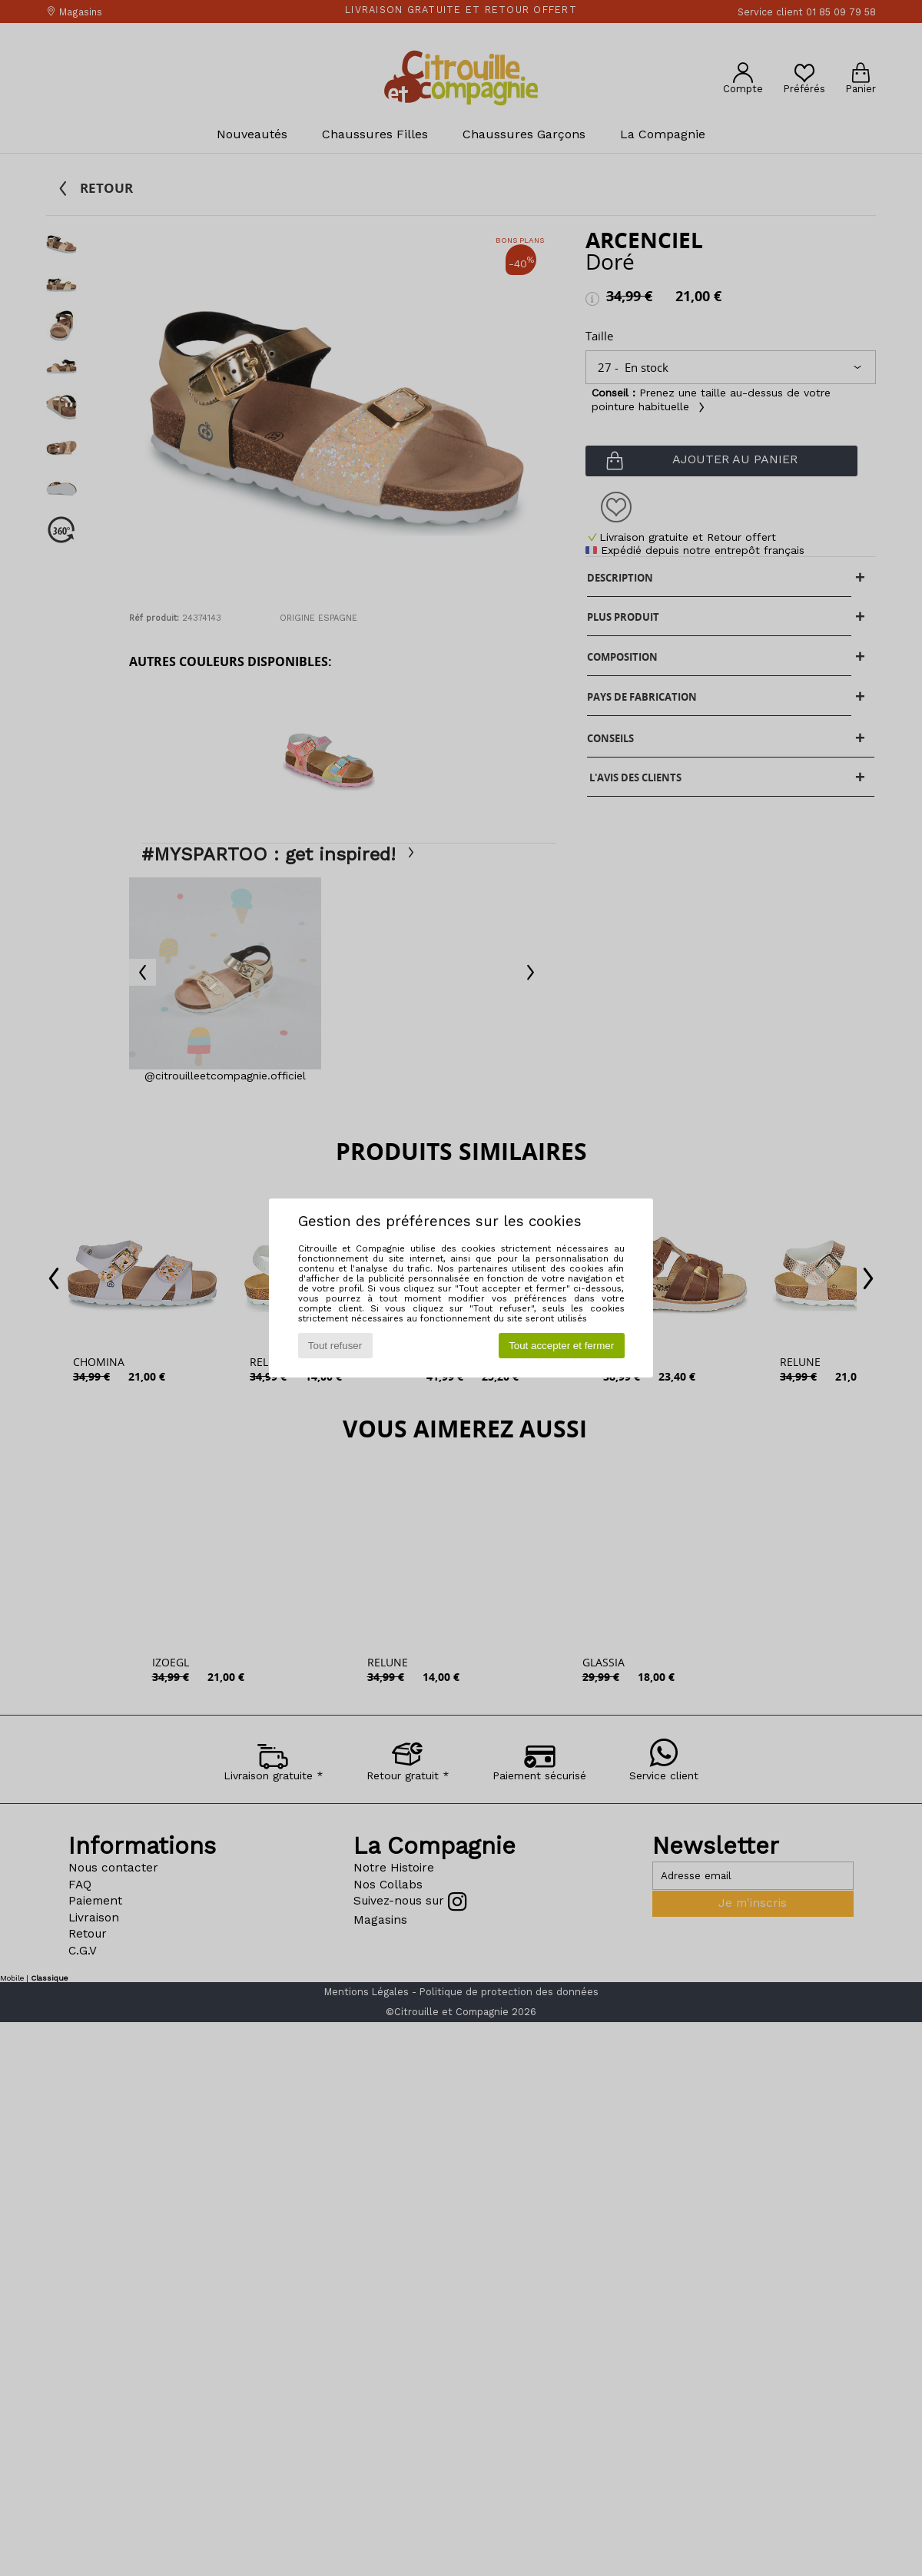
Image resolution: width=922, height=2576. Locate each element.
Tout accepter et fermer (561, 1345)
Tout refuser (335, 1345)
